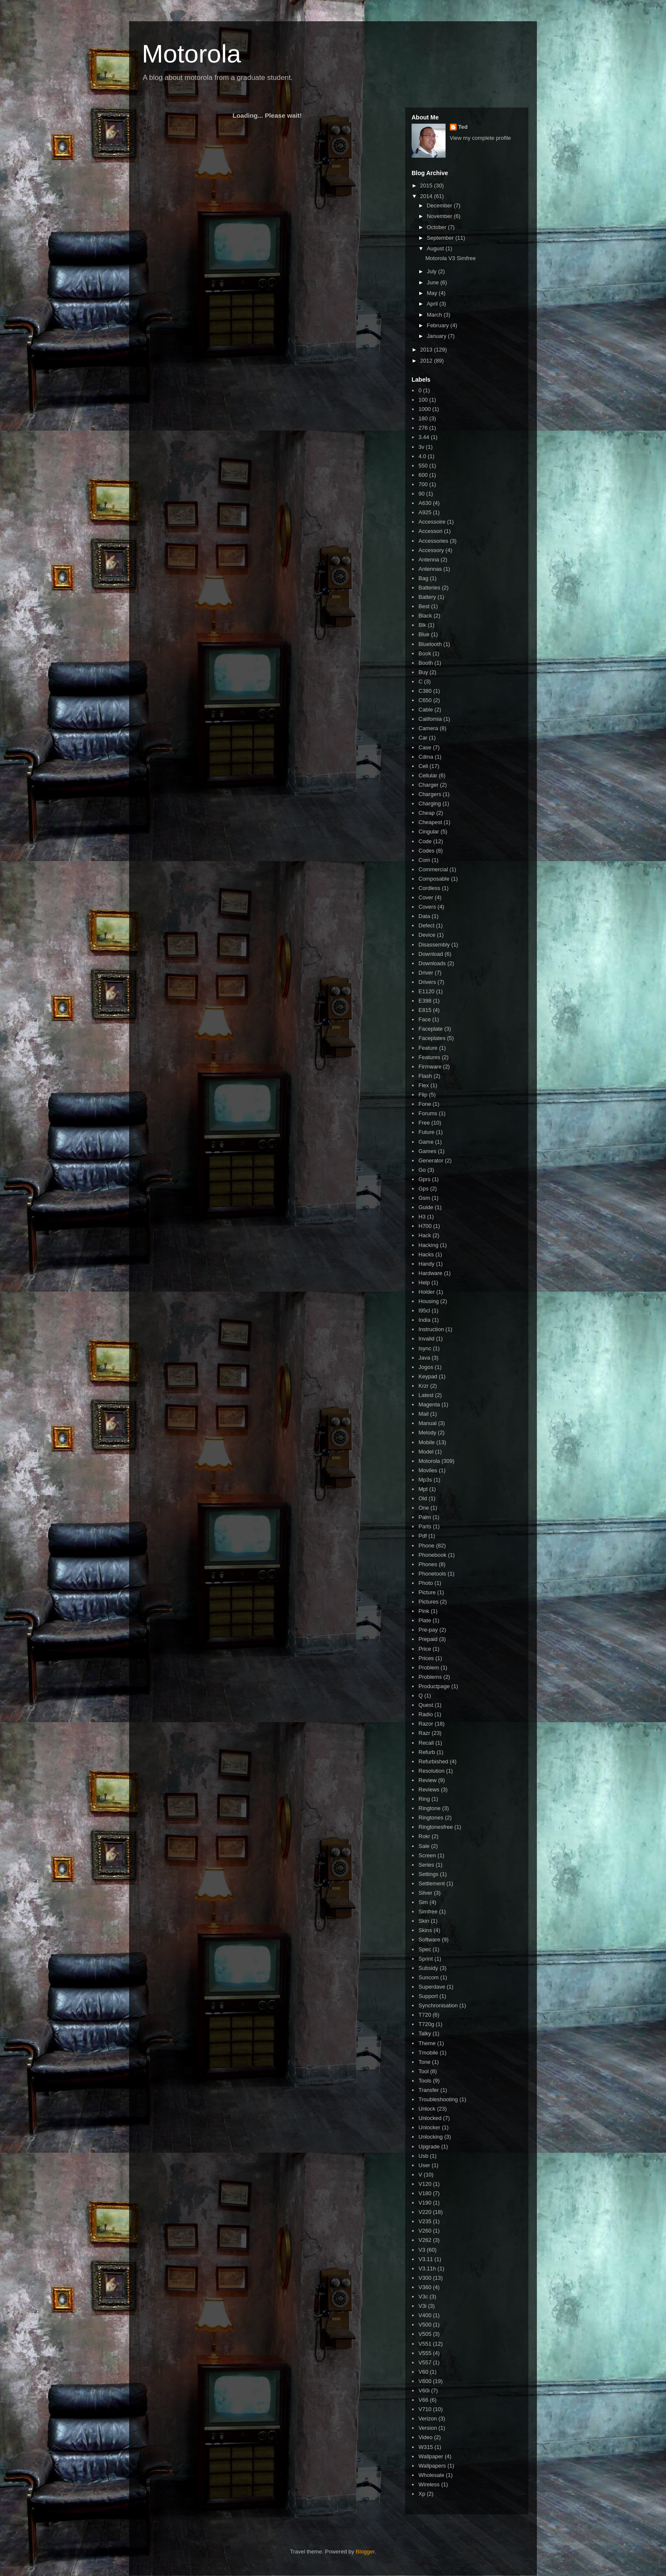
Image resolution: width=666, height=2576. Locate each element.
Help (424, 1282)
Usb (423, 2156)
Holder (426, 1292)
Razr (424, 1733)
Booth (425, 663)
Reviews (428, 1789)
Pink (423, 1611)
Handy (426, 1264)
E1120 (426, 991)
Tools (424, 2080)
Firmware (429, 1066)
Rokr (424, 1836)
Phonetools (432, 1573)
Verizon (427, 2418)
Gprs (424, 1179)
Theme (426, 2043)
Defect (426, 925)
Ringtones (430, 1817)
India (424, 1320)
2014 (427, 196)
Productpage (434, 1686)
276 (423, 428)
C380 (425, 691)
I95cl (424, 1310)
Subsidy (428, 1968)
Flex (423, 1085)
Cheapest (430, 822)
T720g (426, 2024)
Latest (425, 1395)
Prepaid (427, 1639)
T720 (424, 2015)
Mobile (426, 1442)
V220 (424, 2212)
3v (421, 447)
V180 (424, 2193)
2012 (427, 360)
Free (424, 1122)
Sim (423, 1902)
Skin (423, 1921)
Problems (430, 1677)
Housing (428, 1301)
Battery (427, 597)
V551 (424, 2344)
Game (425, 1142)
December (440, 205)
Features (429, 1057)
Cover (425, 897)
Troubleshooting (438, 2099)
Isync (424, 1348)
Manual (427, 1423)
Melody (427, 1432)
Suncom (428, 1977)
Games (427, 1151)
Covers (427, 907)
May (433, 293)
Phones (427, 1564)
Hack (424, 1235)
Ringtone (429, 1808)
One (423, 1508)
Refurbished (433, 1761)
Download (430, 954)
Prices (426, 1658)
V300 (424, 2278)
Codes (426, 850)
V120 (424, 2184)
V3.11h (427, 2268)
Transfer (428, 2090)
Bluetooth (430, 644)
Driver (425, 972)
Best (423, 606)
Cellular (427, 775)
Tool (423, 2071)
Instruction (431, 1329)
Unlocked (429, 2118)
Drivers (427, 982)
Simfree (427, 1911)
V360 (424, 2287)
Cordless (429, 888)
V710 (424, 2409)
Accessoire (432, 522)
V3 (421, 2250)
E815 (424, 1010)
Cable (425, 709)
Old (422, 1498)
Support (428, 1996)
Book (424, 653)
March (435, 315)
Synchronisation (438, 2005)
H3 (422, 1216)
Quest (425, 1705)
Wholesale (431, 2475)
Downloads (432, 963)
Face (424, 1019)
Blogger (365, 2551)
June (433, 282)
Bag (423, 578)
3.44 (423, 437)
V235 (424, 2221)
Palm (424, 1517)
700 (423, 484)
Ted (463, 127)
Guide (425, 1207)
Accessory (431, 550)
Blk (422, 625)
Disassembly (434, 944)
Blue (423, 634)
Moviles (427, 1470)
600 (423, 475)
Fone (424, 1104)
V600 (424, 2381)
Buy (423, 672)
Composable (433, 879)
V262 (424, 2240)
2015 (427, 185)
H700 (425, 1226)
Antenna (428, 559)
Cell (423, 766)
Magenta (429, 1404)
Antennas (430, 569)
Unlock (426, 2109)
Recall (426, 1743)
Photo (425, 1583)
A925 (424, 512)
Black (425, 615)
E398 (424, 1001)
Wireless (429, 2484)
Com (424, 860)
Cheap (426, 813)
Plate (424, 1620)
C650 (425, 700)
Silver (425, 1893)
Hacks (426, 1254)
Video (425, 2437)
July (432, 271)
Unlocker (429, 2127)
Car (422, 737)
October (437, 227)
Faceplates (432, 1038)
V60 (423, 2372)
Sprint (425, 1958)
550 (423, 465)
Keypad (427, 1376)
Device (426, 935)
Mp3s (425, 1479)
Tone (424, 2062)
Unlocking (430, 2137)
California (430, 719)
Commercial (433, 869)
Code (425, 841)
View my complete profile (480, 138)
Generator (430, 1160)
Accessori (430, 531)
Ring (424, 1799)
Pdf (422, 1536)
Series (426, 1865)
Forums (427, 1113)
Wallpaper (430, 2456)
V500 (424, 2324)
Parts (424, 1526)
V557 (424, 2362)
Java (424, 1358)
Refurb (426, 1752)
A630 (424, 503)
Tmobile (428, 2052)
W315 (425, 2447)
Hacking (428, 1245)
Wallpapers (432, 2466)
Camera (428, 728)
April (433, 303)
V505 (424, 2334)
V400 (424, 2315)
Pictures (428, 1601)
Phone (426, 1545)
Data (424, 916)
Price (424, 1649)
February (439, 325)
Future (426, 1132)
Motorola (191, 54)
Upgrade (429, 2146)
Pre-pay (428, 1630)
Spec (424, 1949)
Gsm (424, 1198)
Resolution (431, 1771)
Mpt (423, 1489)
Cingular (428, 831)
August (436, 248)
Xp (421, 2494)
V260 (424, 2230)
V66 (423, 2400)
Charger (428, 785)
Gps (423, 1188)
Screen (427, 1855)
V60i (423, 2390)
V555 (424, 2353)
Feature (427, 1048)
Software (429, 1939)
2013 (427, 349)
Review (427, 1780)
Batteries (429, 587)
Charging (429, 803)
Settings (428, 1874)
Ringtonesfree (435, 1827)
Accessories (433, 541)
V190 (424, 2202)
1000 (424, 409)
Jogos (425, 1367)
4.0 (422, 456)
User (424, 2165)
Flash (425, 1076)
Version (427, 2428)
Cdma (425, 757)
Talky (424, 2033)
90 (421, 493)
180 (423, 418)
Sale (423, 1846)
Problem (428, 1667)
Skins (425, 1930)
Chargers (429, 794)
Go (422, 1170)
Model (425, 1451)
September (441, 238)
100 (423, 400)
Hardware (430, 1273)
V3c (423, 2296)
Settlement (431, 1883)
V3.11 (425, 2259)
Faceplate (430, 1029)
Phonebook (432, 1555)
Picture (426, 1592)
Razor (425, 1723)
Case (424, 747)
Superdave (431, 1987)
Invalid (426, 1338)
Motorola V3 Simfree (450, 258)
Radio (425, 1714)
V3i (422, 2306)
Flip (422, 1094)
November (440, 216)
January (437, 336)
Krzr (423, 1386)
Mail (423, 1414)
